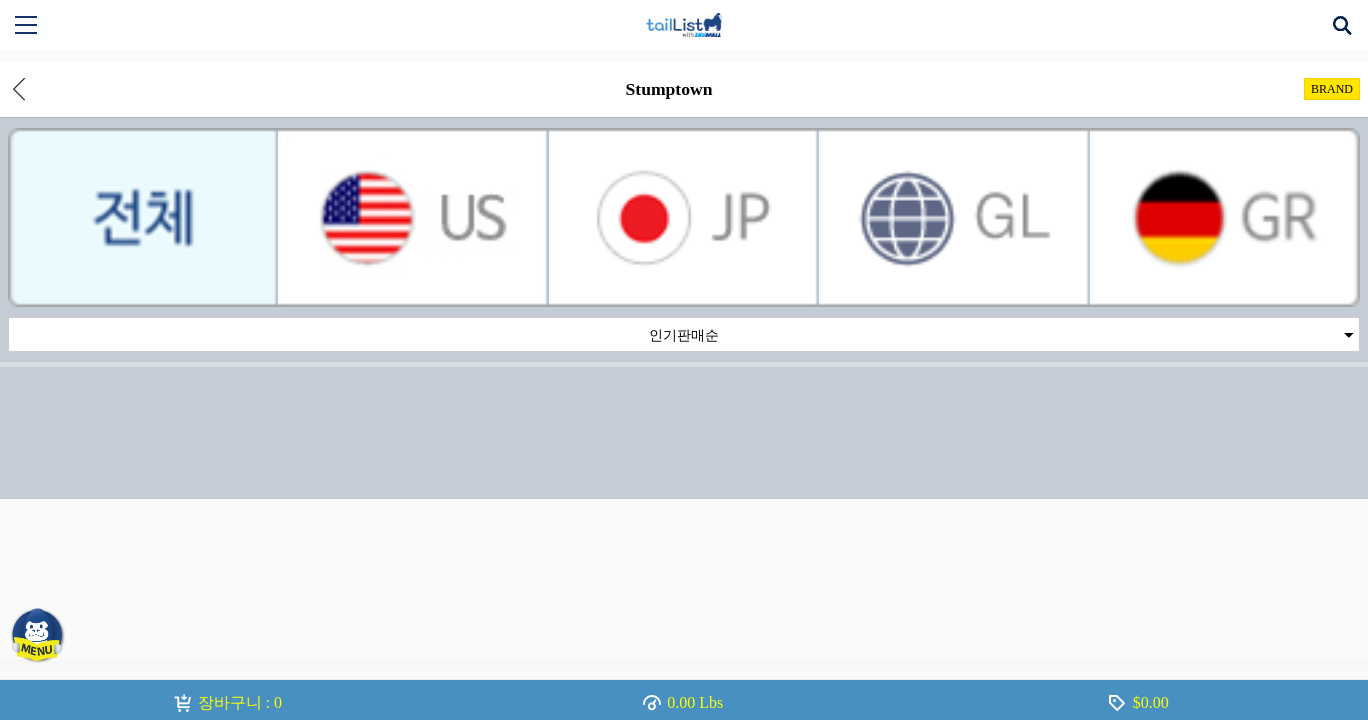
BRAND (1332, 89)
